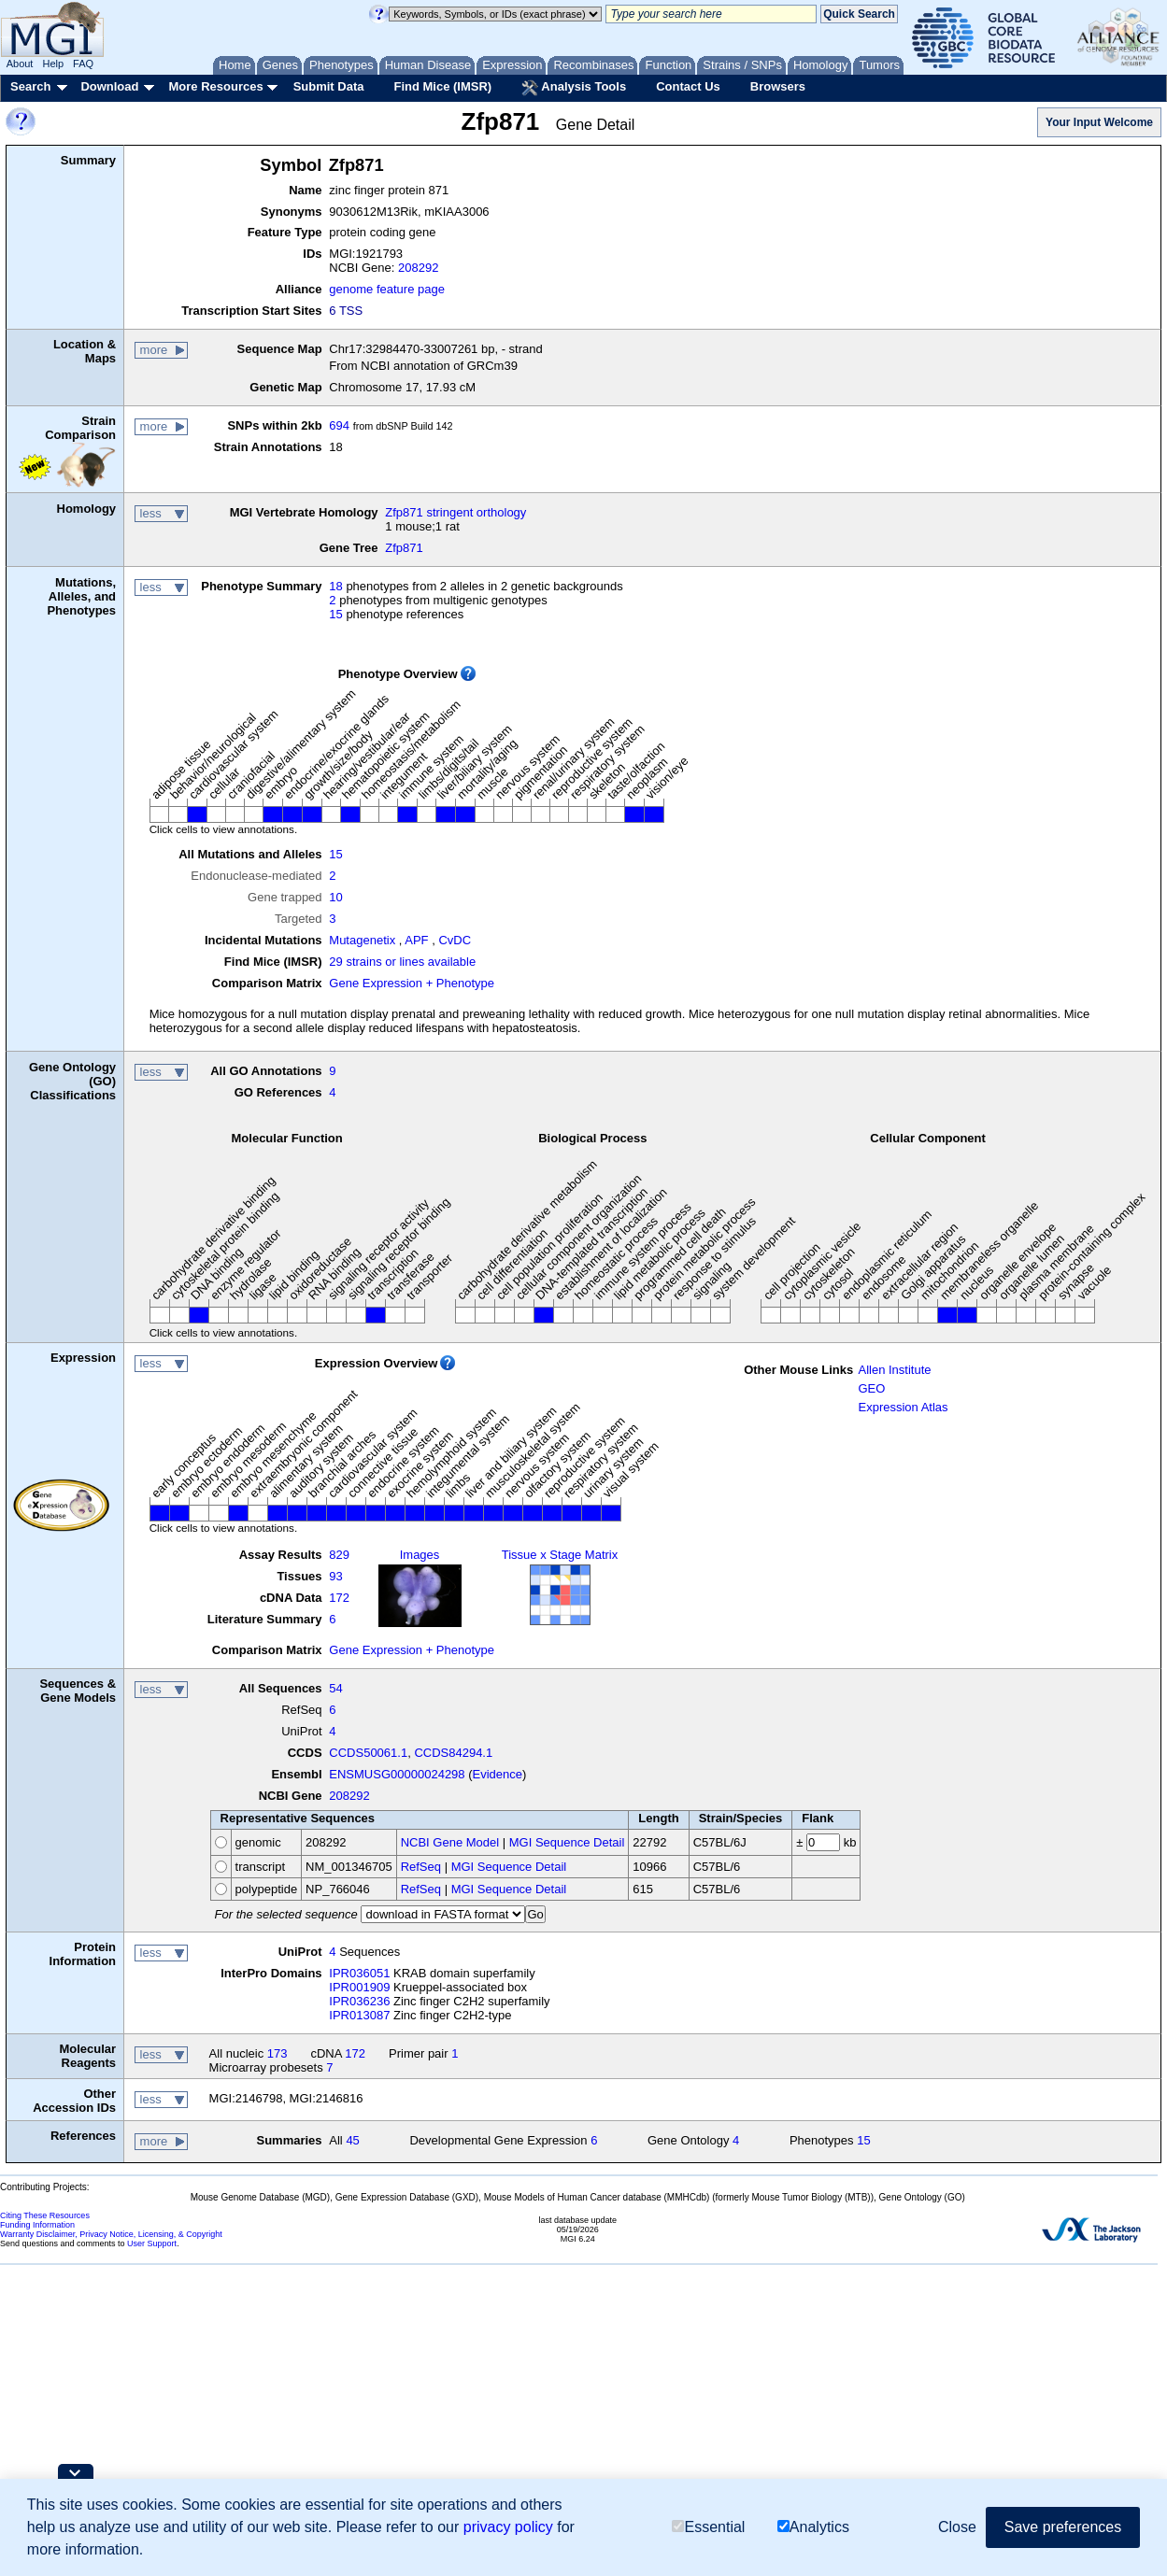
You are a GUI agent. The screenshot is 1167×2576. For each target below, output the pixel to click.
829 (339, 1555)
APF (416, 940)
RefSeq (421, 1867)
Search (30, 86)
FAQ (83, 63)
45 (352, 2140)
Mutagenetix (362, 940)
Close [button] (957, 2527)
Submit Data (328, 86)
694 (339, 425)
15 (335, 614)
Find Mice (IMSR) (442, 86)
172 (339, 1598)
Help (53, 63)
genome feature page (387, 289)
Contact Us (688, 86)
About (20, 63)
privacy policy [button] (508, 2527)
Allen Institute (894, 1370)
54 (335, 1688)
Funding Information (37, 2224)
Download (109, 86)
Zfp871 (403, 548)
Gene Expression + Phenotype (411, 983)
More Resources (215, 86)
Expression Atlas (902, 1407)
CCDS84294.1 (453, 1753)
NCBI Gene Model (450, 1842)
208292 (418, 268)
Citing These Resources (45, 2215)
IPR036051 (359, 1973)
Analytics (813, 2527)
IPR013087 (359, 2015)
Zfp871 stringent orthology (455, 512)
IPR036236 (359, 2001)
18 (335, 586)
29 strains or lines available (402, 962)
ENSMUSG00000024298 (396, 1774)
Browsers (777, 86)
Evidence (497, 1774)
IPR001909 (359, 1987)
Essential (708, 2527)
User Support (152, 2243)
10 (335, 897)
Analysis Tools (573, 87)
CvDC (454, 940)
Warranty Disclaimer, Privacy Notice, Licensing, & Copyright (111, 2234)
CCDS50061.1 (368, 1753)
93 (335, 1576)
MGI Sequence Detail (567, 1842)
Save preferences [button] (1062, 2527)
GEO (871, 1388)
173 (277, 2053)
